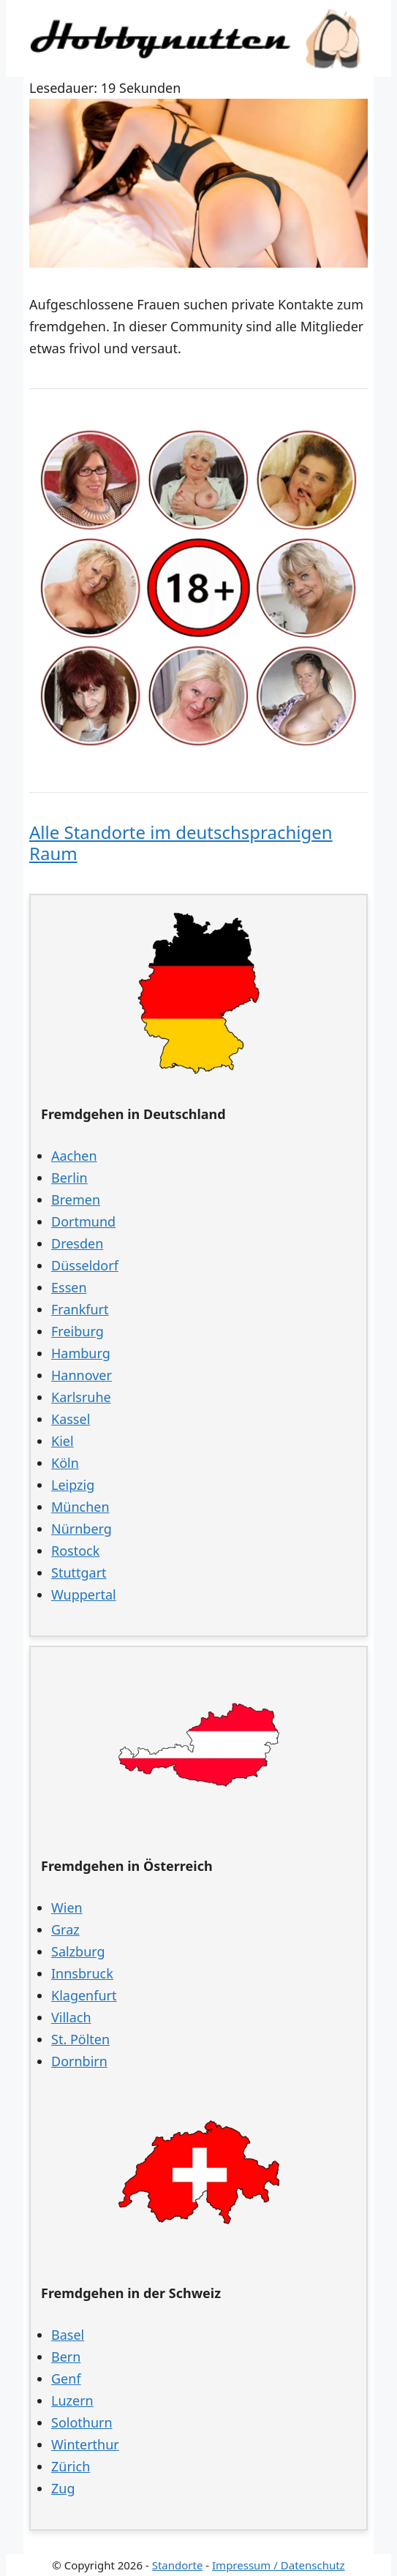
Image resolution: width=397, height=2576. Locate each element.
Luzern (72, 2400)
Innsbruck (82, 1973)
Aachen (74, 1155)
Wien (67, 1907)
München (80, 1506)
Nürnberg (81, 1528)
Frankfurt (80, 1309)
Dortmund (83, 1221)
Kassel (70, 1419)
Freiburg (77, 1331)
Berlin (69, 1177)
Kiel (62, 1441)
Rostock (75, 1550)
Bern (65, 2356)
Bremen (75, 1199)
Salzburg (78, 1951)
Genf (66, 2378)
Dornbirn (79, 2061)
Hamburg (80, 1353)
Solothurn (82, 2422)
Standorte (177, 2565)
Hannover (81, 1375)
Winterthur (85, 2444)
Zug (63, 2488)
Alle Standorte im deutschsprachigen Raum (181, 842)
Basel (67, 2334)
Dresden (77, 1243)
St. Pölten (80, 2039)
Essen (69, 1287)
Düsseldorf (84, 1265)
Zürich (70, 2466)
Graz (65, 1929)
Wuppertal (83, 1594)
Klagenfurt (83, 1995)
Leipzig (72, 1485)
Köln (65, 1463)
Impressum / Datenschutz (278, 2565)
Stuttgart (79, 1572)
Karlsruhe (81, 1397)
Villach (71, 2017)
